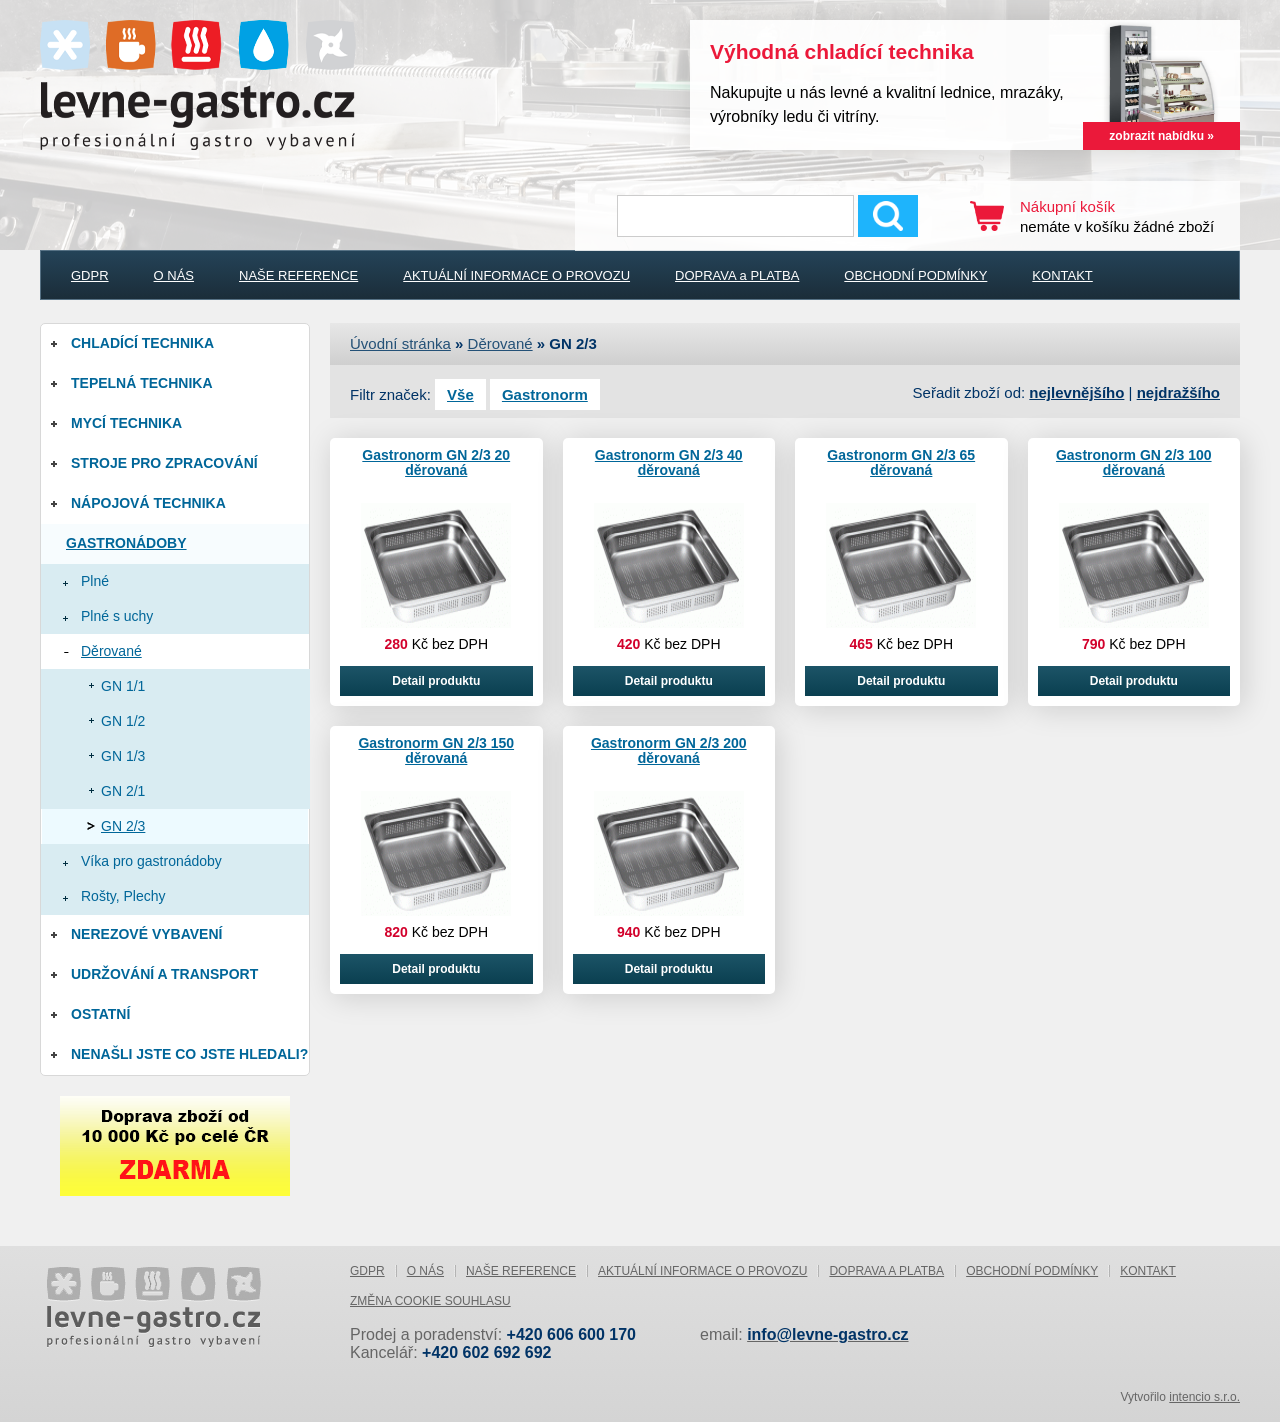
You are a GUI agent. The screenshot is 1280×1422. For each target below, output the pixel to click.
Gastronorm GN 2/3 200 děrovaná (669, 750)
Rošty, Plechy (123, 896)
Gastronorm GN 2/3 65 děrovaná (901, 462)
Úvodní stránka (400, 343)
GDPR (90, 275)
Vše (460, 394)
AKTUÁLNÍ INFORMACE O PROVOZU (516, 275)
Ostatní (100, 1014)
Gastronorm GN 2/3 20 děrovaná (436, 462)
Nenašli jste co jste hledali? (189, 1054)
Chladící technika (142, 343)
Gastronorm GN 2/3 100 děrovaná (1134, 462)
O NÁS (174, 275)
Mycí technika (126, 423)
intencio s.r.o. (1204, 1397)
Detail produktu (436, 681)
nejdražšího (1178, 392)
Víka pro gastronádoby (151, 861)
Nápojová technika (148, 503)
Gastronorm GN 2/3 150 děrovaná (436, 750)
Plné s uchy (117, 616)
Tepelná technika (142, 383)
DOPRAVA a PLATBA (737, 275)
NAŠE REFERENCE (298, 275)
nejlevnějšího (1076, 392)
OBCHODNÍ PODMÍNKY (915, 275)
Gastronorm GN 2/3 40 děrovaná (669, 462)
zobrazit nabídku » (1161, 136)
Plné (95, 581)
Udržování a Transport (164, 974)
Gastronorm (545, 394)
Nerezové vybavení (146, 934)
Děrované (111, 651)
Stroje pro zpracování (164, 463)
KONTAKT (1062, 275)
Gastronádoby (126, 543)
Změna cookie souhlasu (430, 1301)
